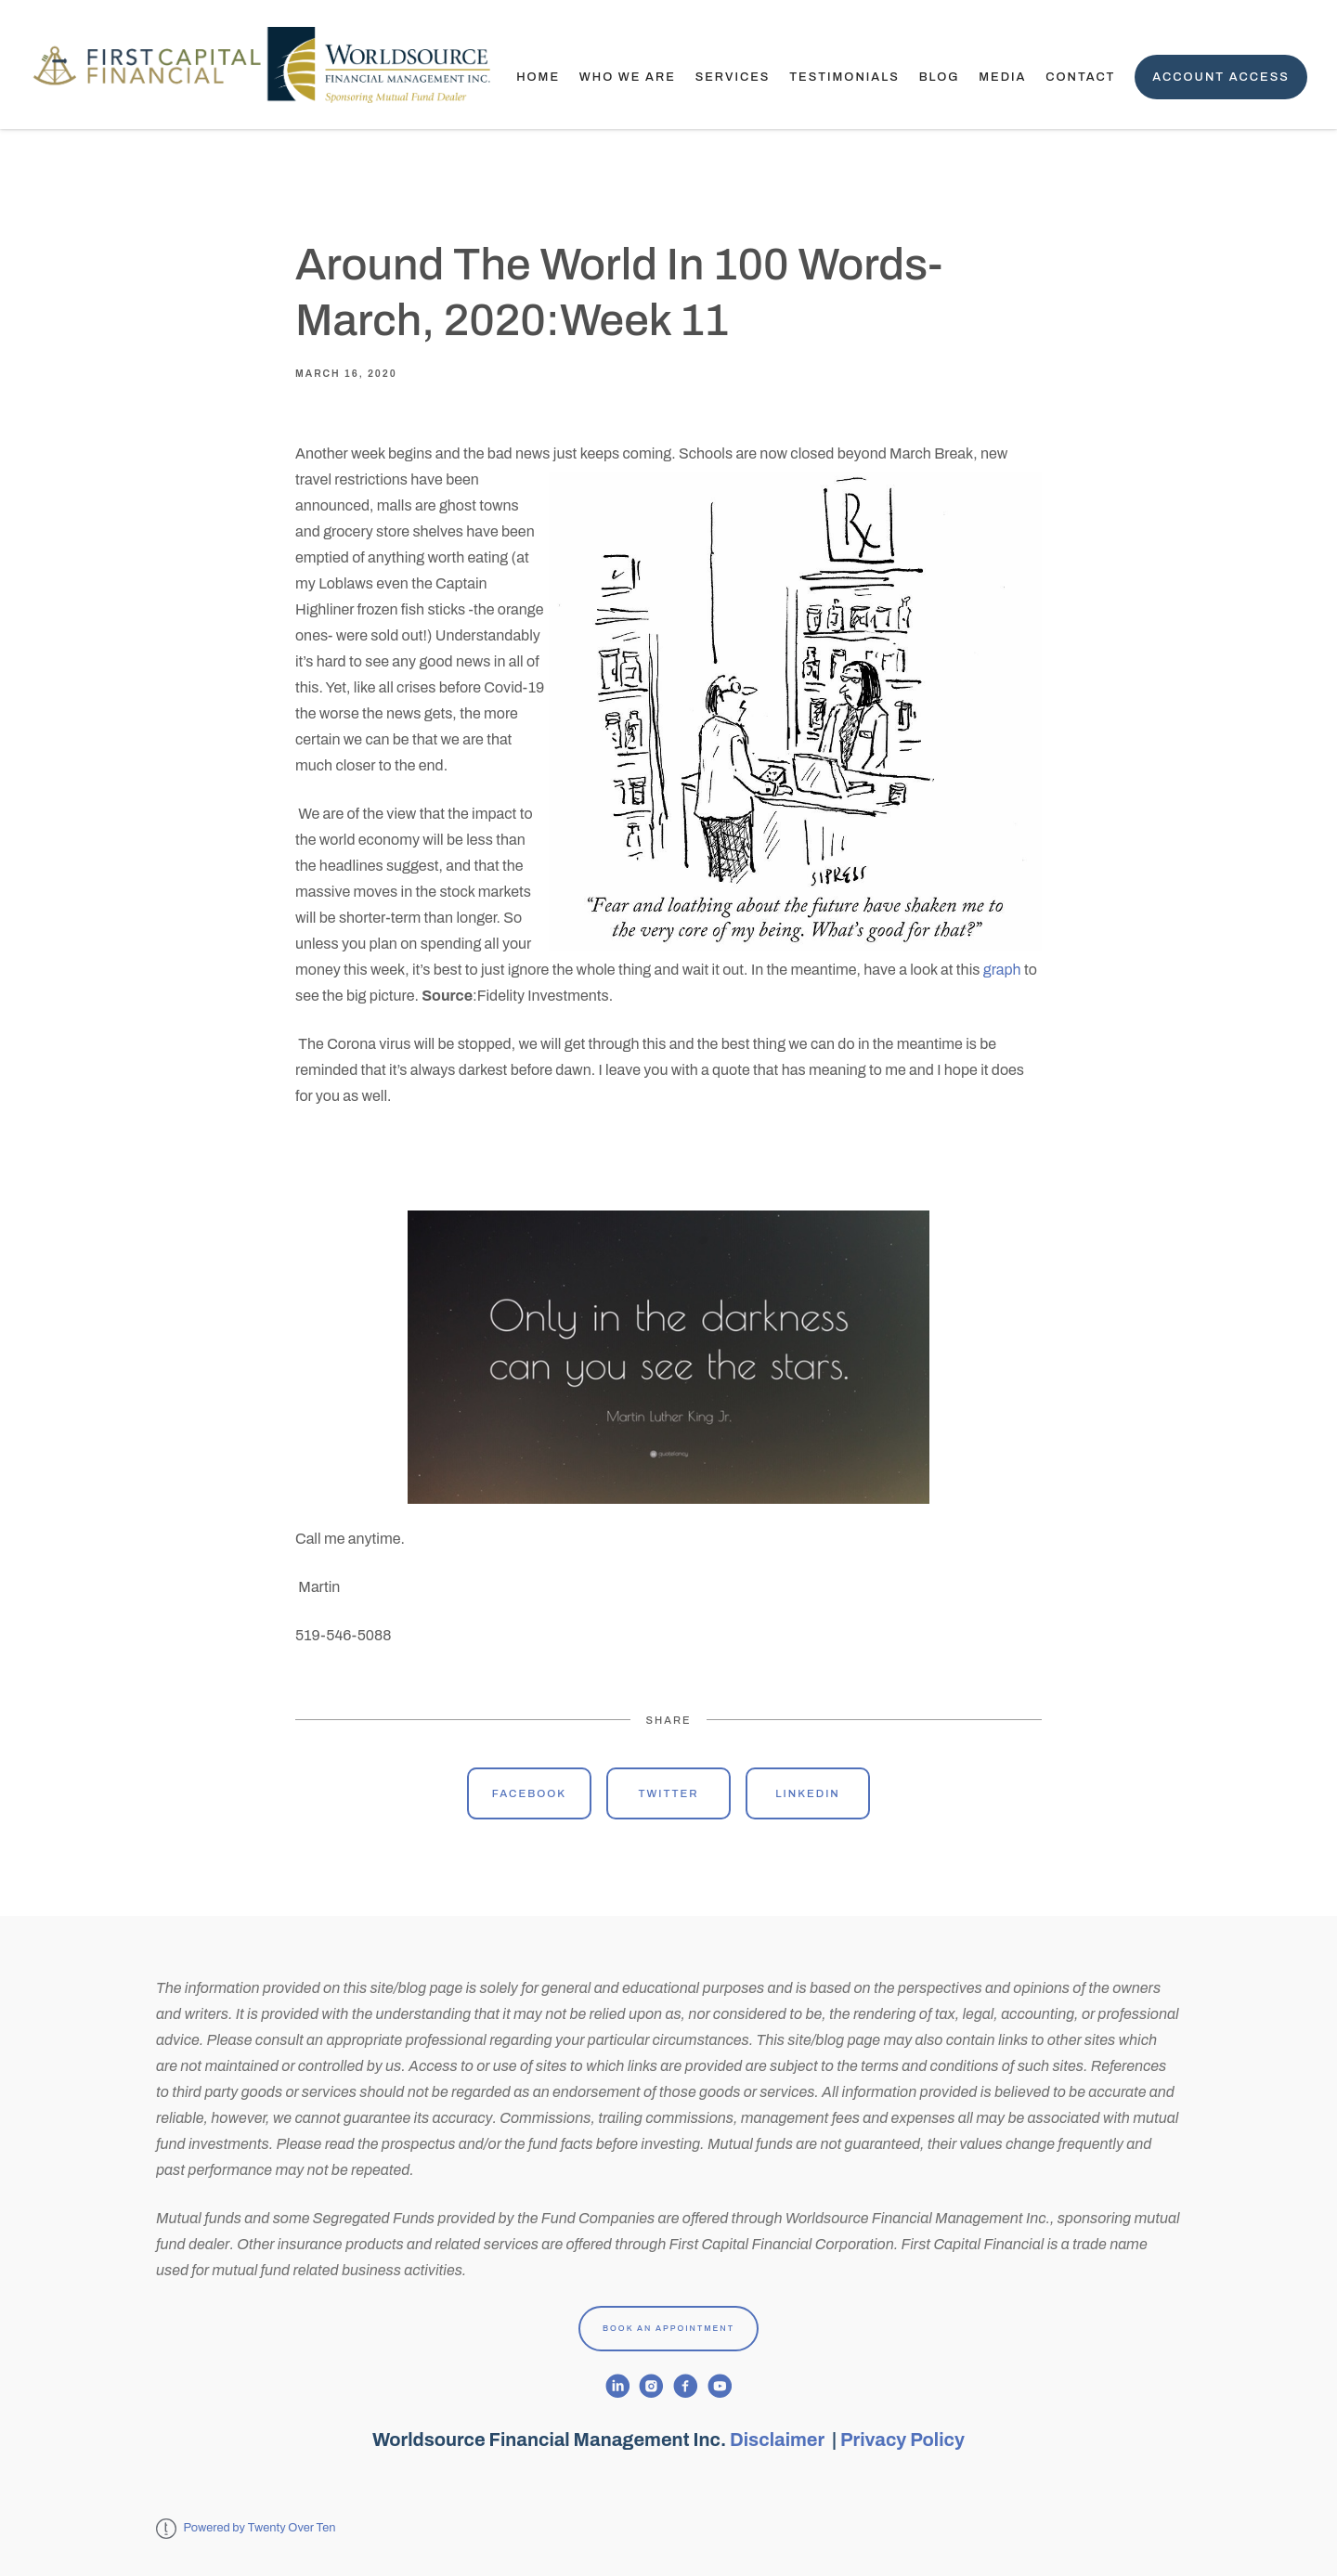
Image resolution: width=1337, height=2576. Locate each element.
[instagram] (651, 2386)
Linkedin (807, 1793)
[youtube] (720, 2386)
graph (1002, 969)
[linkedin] (617, 2386)
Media (1002, 77)
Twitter (668, 1793)
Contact (1080, 77)
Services (733, 77)
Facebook (529, 1793)
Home (538, 77)
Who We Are (627, 77)
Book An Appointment (668, 2328)
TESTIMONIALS (844, 77)
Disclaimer (779, 2439)
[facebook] (685, 2386)
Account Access (1221, 77)
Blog (939, 77)
